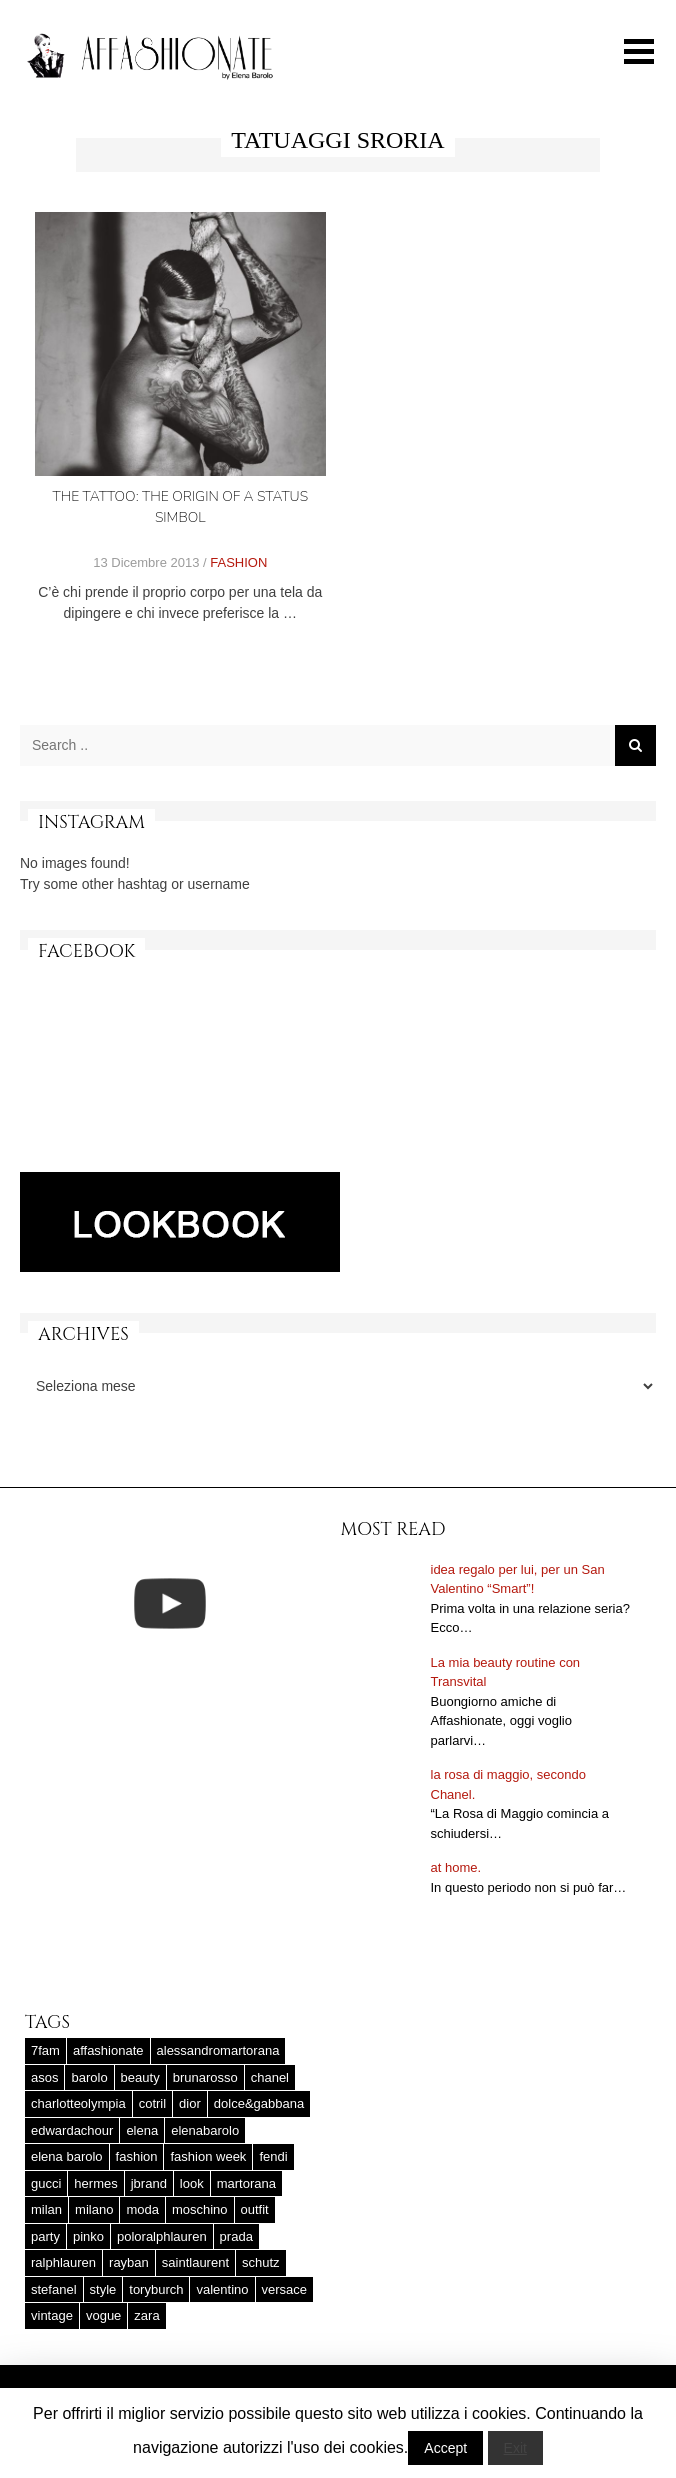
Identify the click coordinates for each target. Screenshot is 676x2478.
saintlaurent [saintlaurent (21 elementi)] (195, 2262)
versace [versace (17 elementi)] (285, 2289)
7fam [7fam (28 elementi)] (45, 2050)
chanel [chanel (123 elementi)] (270, 2077)
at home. (456, 1867)
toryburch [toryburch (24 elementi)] (156, 2289)
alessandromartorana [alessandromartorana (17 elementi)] (218, 2050)
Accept (445, 2448)
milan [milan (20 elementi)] (46, 2209)
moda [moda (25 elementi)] (142, 2209)
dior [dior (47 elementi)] (190, 2103)
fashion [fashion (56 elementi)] (137, 2156)
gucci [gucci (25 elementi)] (46, 2183)
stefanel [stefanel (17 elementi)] (54, 2289)
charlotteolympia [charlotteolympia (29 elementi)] (78, 2103)
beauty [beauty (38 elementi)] (140, 2077)
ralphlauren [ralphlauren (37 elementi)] (63, 2262)
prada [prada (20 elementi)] (236, 2236)
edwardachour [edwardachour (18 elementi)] (72, 2130)
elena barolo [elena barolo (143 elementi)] (67, 2156)
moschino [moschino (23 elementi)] (200, 2209)
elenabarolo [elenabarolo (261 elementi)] (205, 2130)
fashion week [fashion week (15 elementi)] (208, 2156)
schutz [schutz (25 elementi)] (261, 2262)
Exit (515, 2448)
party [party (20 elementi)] (45, 2236)
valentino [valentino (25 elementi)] (222, 2289)
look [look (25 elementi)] (192, 2183)
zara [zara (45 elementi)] (146, 2315)
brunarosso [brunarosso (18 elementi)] (205, 2077)
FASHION (238, 562)
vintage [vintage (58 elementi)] (52, 2315)
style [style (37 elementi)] (103, 2289)
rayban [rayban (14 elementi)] (129, 2262)
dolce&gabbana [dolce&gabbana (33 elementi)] (259, 2103)
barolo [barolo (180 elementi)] (89, 2077)
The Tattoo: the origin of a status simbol (180, 507)
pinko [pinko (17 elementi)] (88, 2236)
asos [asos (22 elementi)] (44, 2077)
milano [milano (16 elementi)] (94, 2209)
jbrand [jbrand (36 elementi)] (149, 2183)
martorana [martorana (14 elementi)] (246, 2183)
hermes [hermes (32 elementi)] (95, 2183)
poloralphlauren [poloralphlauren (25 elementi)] (162, 2236)
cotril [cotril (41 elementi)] (152, 2103)
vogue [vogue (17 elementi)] (103, 2315)
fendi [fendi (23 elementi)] (273, 2156)
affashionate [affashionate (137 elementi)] (108, 2050)
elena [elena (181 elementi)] (142, 2130)
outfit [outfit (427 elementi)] (255, 2209)
